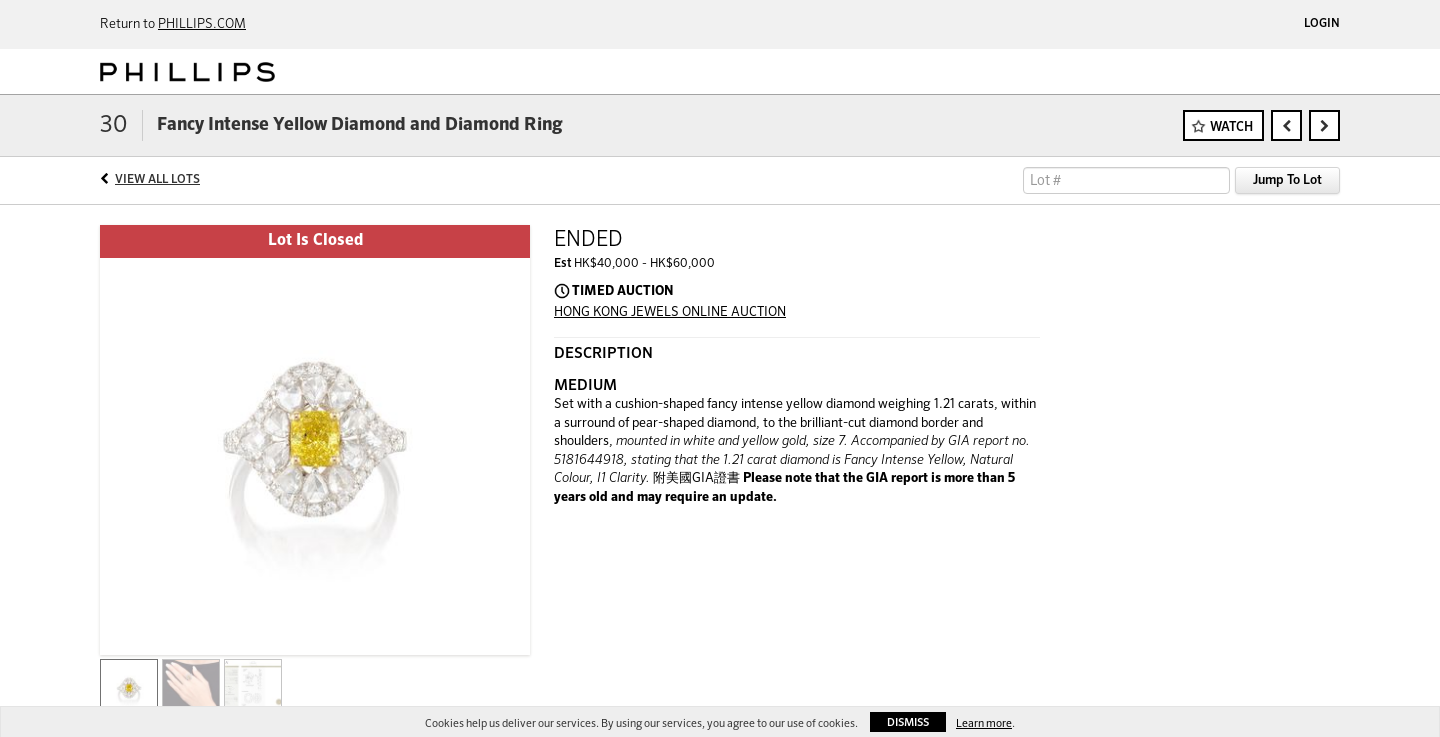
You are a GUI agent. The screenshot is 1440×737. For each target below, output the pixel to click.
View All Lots (157, 180)
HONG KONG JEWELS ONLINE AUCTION (670, 312)
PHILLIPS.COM (202, 24)
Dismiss (908, 722)
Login (1322, 24)
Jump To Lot (1287, 180)
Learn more (984, 723)
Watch (1231, 127)
